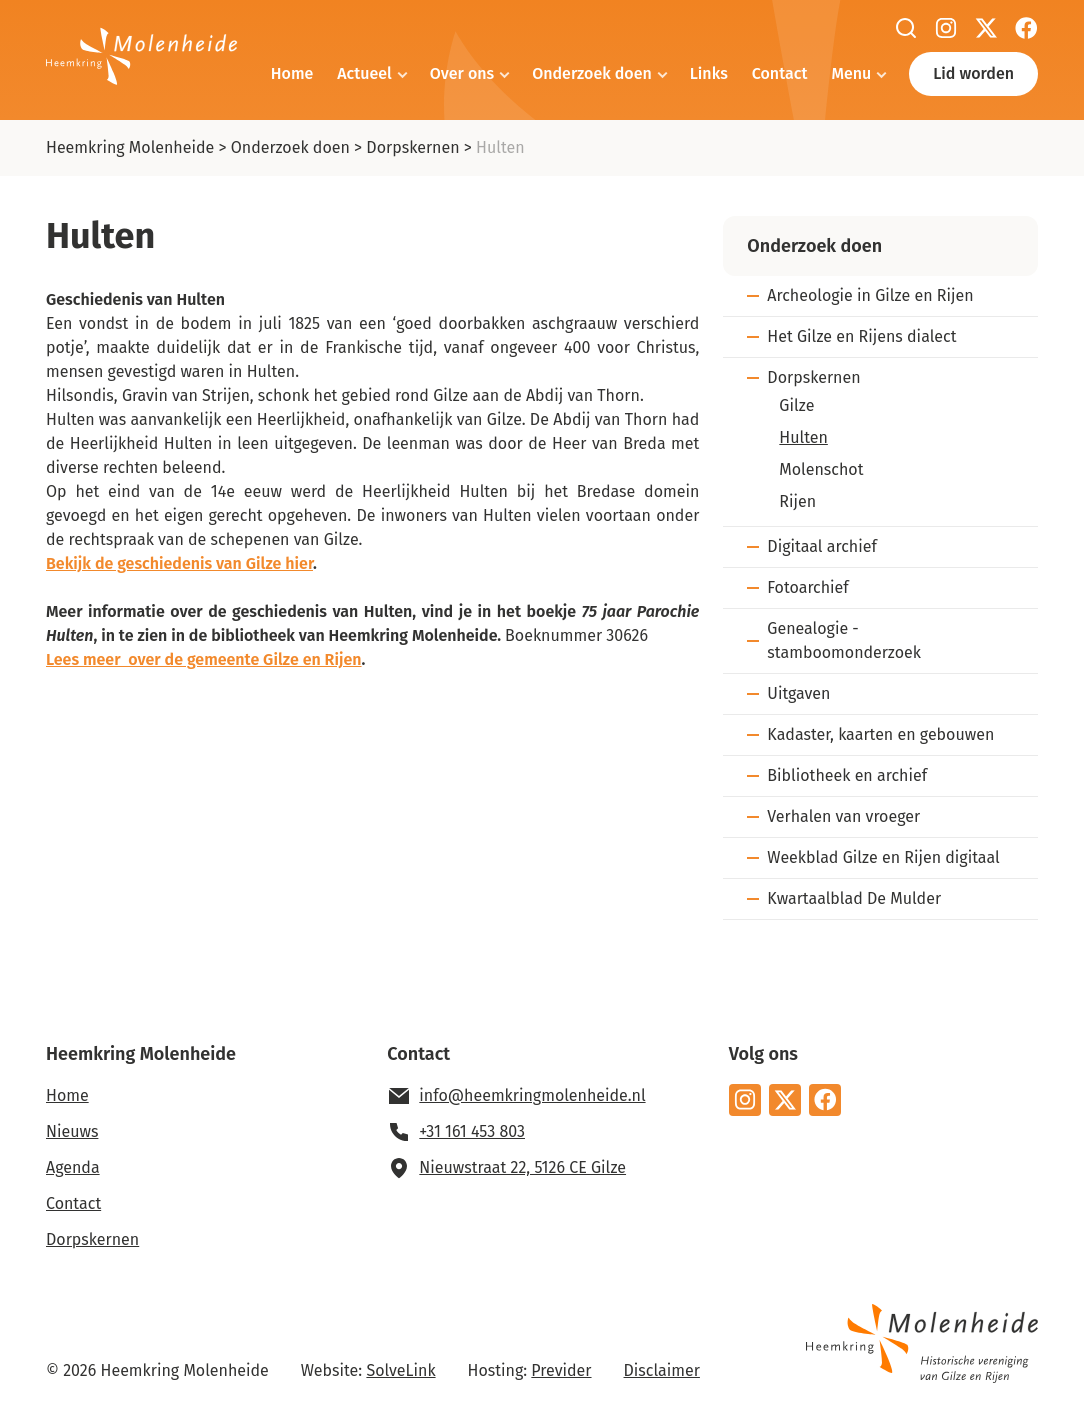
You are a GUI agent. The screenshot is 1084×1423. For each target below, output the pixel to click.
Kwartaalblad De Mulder (854, 898)
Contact (780, 73)
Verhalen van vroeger (843, 816)
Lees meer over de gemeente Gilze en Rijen (204, 659)
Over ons (462, 73)
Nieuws (72, 1131)
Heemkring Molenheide (130, 147)
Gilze (796, 405)
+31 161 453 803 (472, 1131)
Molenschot (821, 469)
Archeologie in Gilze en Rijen (870, 295)
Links (709, 73)
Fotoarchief (807, 587)
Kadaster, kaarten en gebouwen (880, 734)
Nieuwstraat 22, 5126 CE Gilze (522, 1167)
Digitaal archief (821, 546)
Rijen (797, 501)
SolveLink (400, 1370)
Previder (561, 1370)
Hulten (803, 437)
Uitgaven (798, 693)
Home (292, 73)
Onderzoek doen (592, 73)
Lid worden (973, 73)
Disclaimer (662, 1370)
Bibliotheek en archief (847, 775)
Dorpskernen (412, 147)
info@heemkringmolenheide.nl (532, 1095)
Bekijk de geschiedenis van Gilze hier (179, 563)
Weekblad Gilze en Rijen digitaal (883, 857)
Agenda (73, 1167)
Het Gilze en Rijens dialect (861, 336)
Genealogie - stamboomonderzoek (844, 640)
